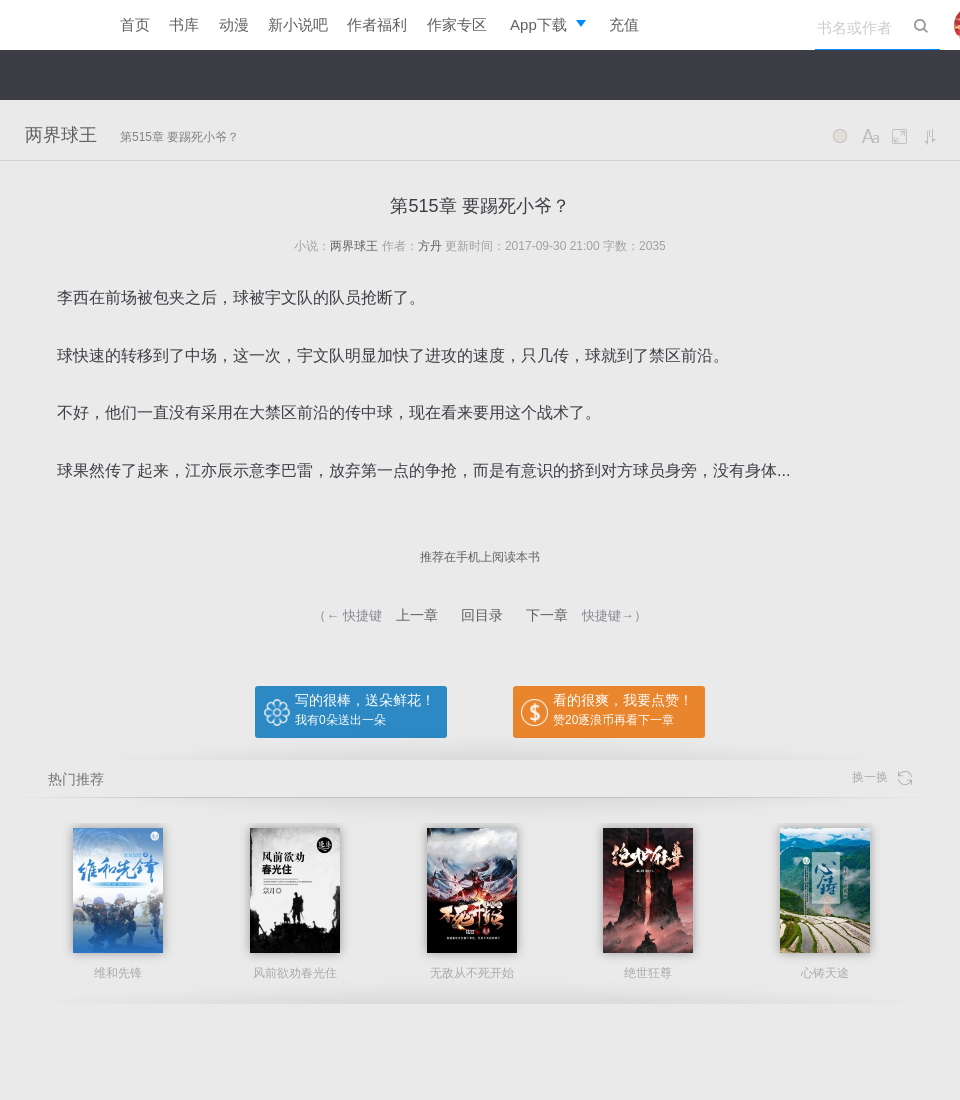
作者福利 (377, 24)
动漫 (234, 24)
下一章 (547, 615)
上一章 (417, 615)
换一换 (882, 777)
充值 (624, 24)
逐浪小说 (50, 25)
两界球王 (61, 135)
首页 (135, 24)
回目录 (482, 615)
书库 (184, 24)
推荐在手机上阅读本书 (480, 557)
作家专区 (457, 24)
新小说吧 (298, 24)
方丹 (430, 246)
